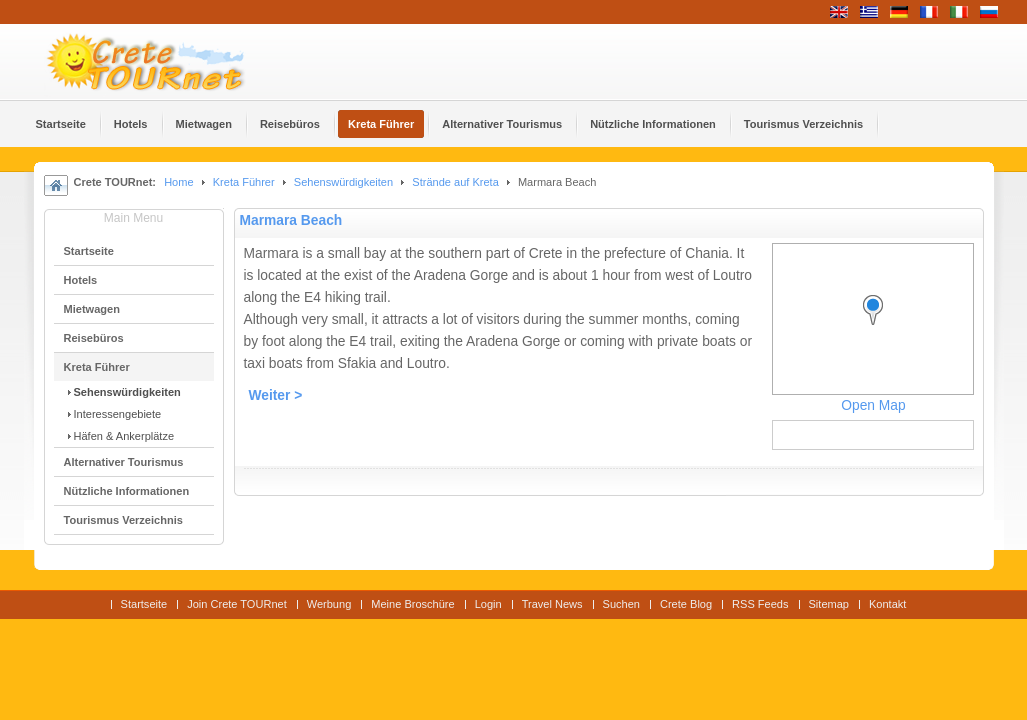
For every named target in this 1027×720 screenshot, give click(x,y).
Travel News (552, 604)
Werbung (329, 604)
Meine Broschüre (412, 604)
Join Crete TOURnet (237, 604)
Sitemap (829, 604)
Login (488, 604)
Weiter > (276, 395)
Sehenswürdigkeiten (343, 182)
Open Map (873, 405)
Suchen (621, 604)
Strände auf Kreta (455, 182)
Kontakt (887, 604)
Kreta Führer (244, 182)
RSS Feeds (760, 604)
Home (178, 182)
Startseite (144, 604)
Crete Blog (686, 604)
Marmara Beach (291, 220)
